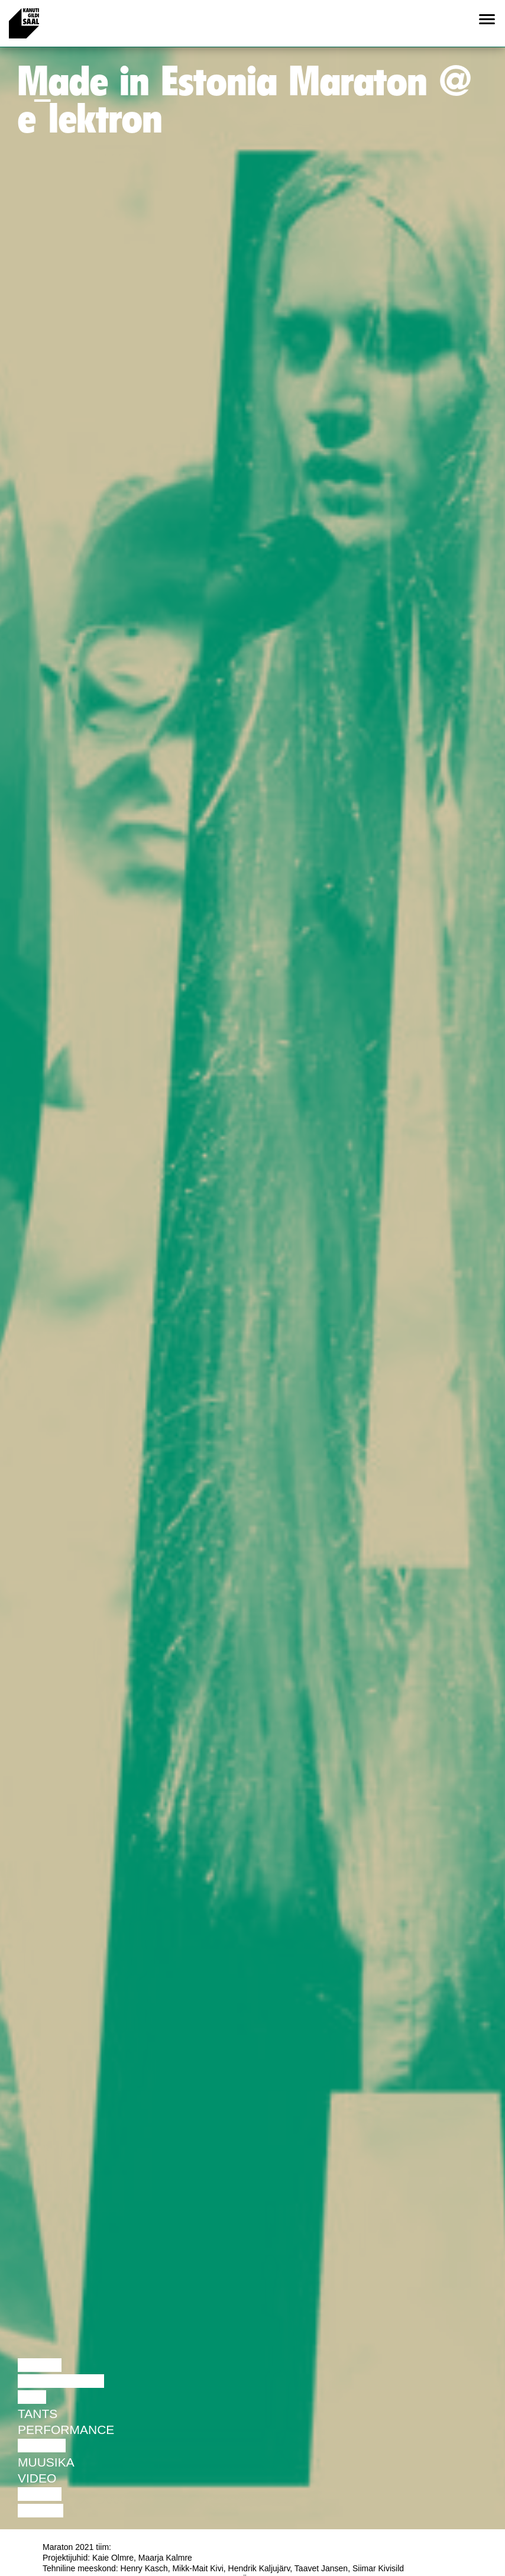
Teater (42, 2445)
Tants (37, 2413)
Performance (66, 2429)
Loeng (39, 2365)
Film (32, 2397)
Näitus (40, 2510)
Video (37, 2478)
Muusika (46, 2462)
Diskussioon (61, 2381)
